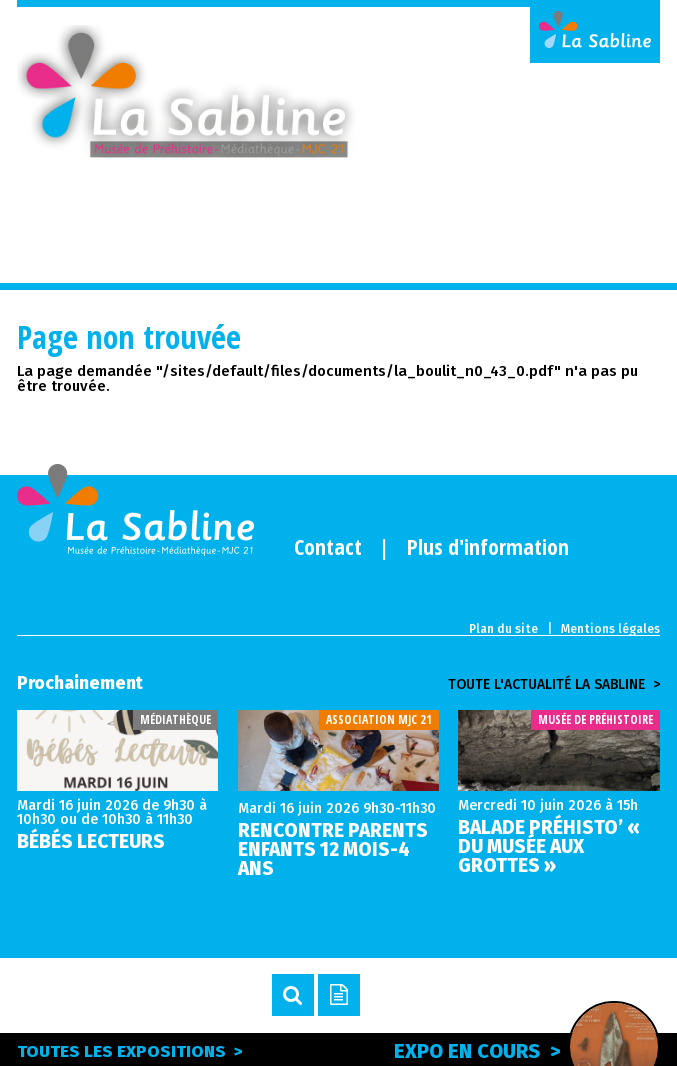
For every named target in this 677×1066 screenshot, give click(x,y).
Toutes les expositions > (130, 1051)
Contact (328, 546)
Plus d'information (488, 546)
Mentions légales (610, 629)
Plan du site (503, 629)
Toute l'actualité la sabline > (554, 685)
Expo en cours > (527, 1048)
